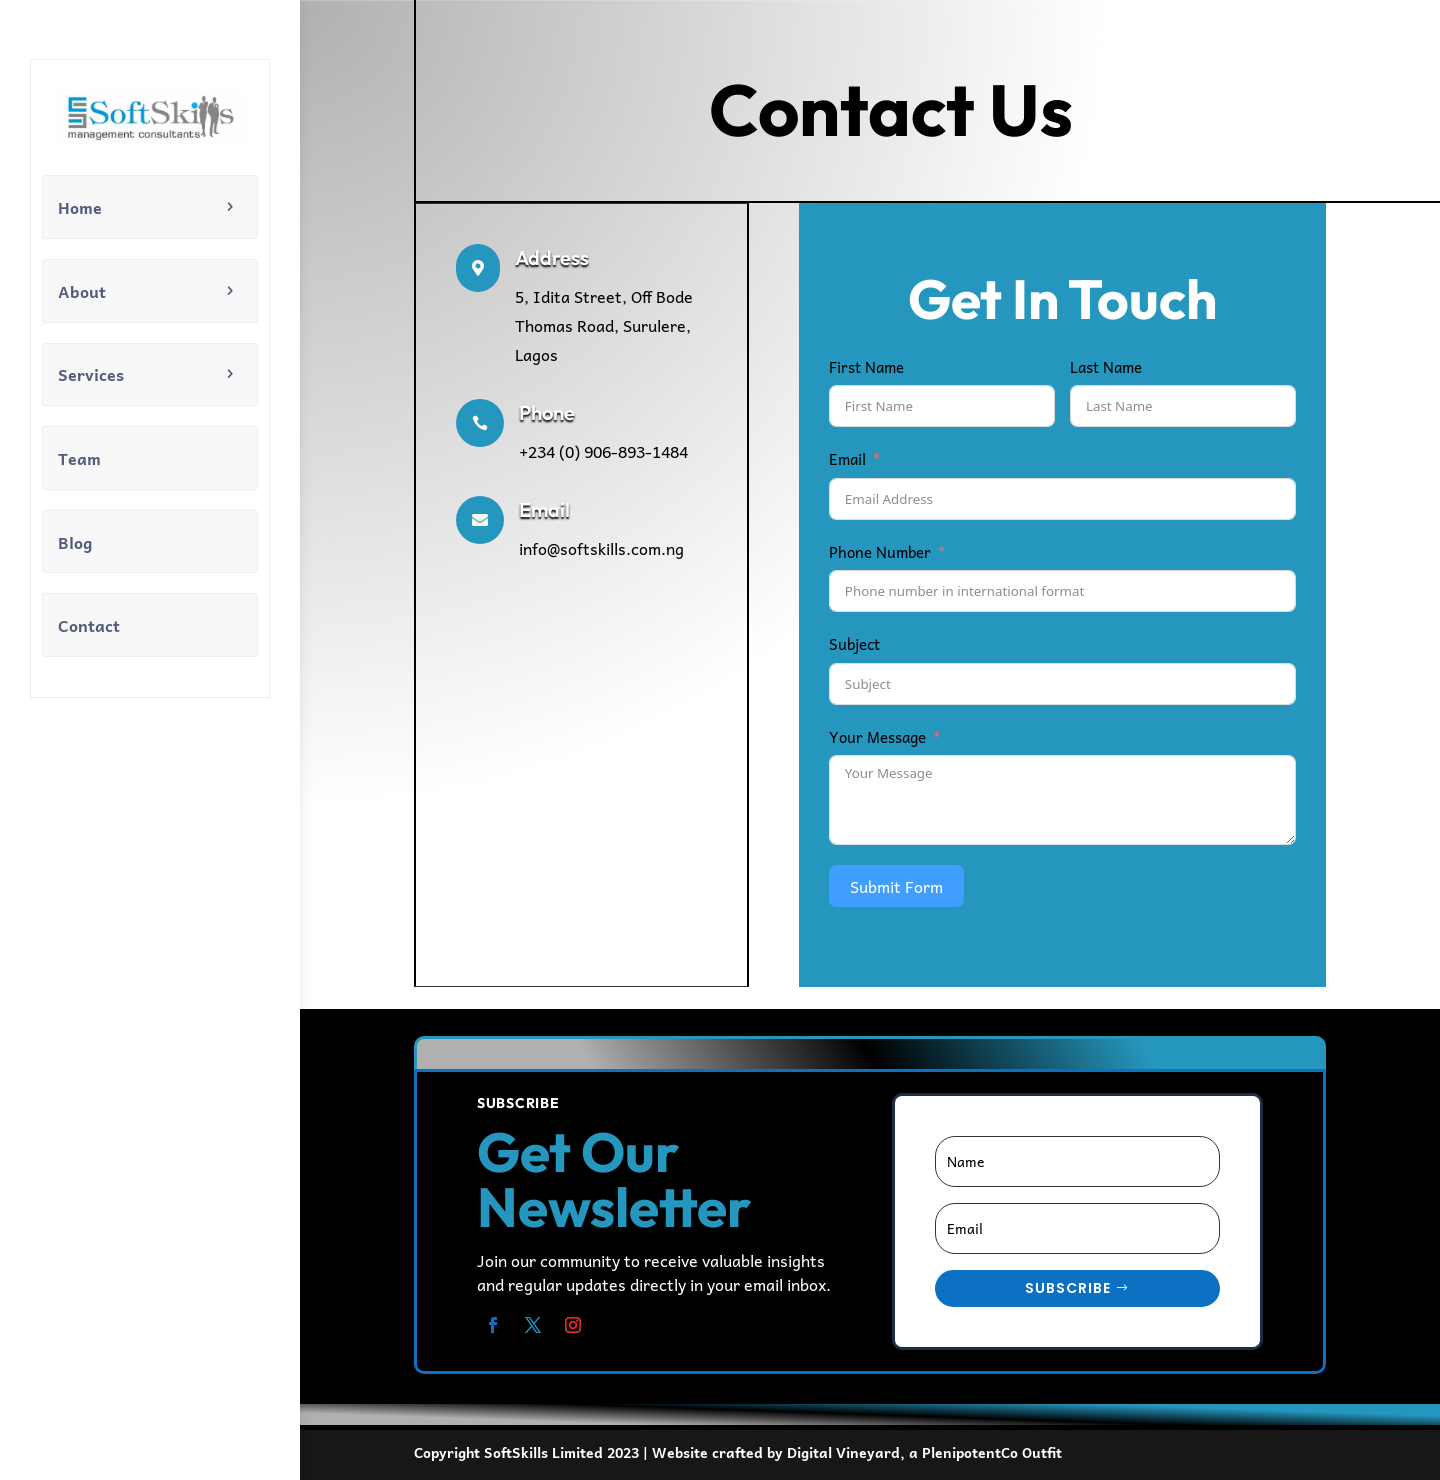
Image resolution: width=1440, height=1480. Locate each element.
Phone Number (880, 552)
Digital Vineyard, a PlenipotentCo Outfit (924, 1452)
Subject (854, 644)
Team (79, 458)
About (82, 291)
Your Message (877, 737)
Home (80, 207)
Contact (89, 625)
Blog (75, 542)
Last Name (1106, 367)
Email (847, 459)
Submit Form (896, 886)
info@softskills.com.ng (601, 548)
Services (91, 374)
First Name (866, 367)
